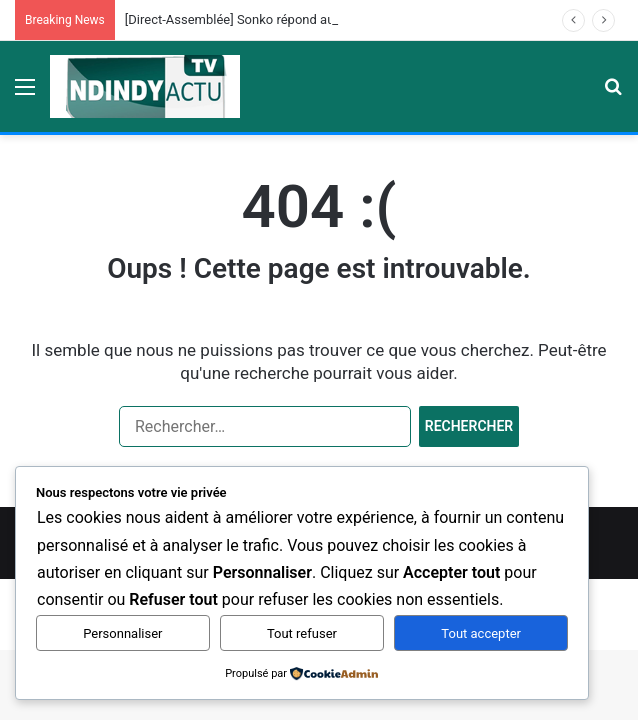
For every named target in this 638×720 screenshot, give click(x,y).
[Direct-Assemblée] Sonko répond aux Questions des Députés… (305, 19)
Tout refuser (302, 633)
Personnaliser (122, 633)
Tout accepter (481, 633)
